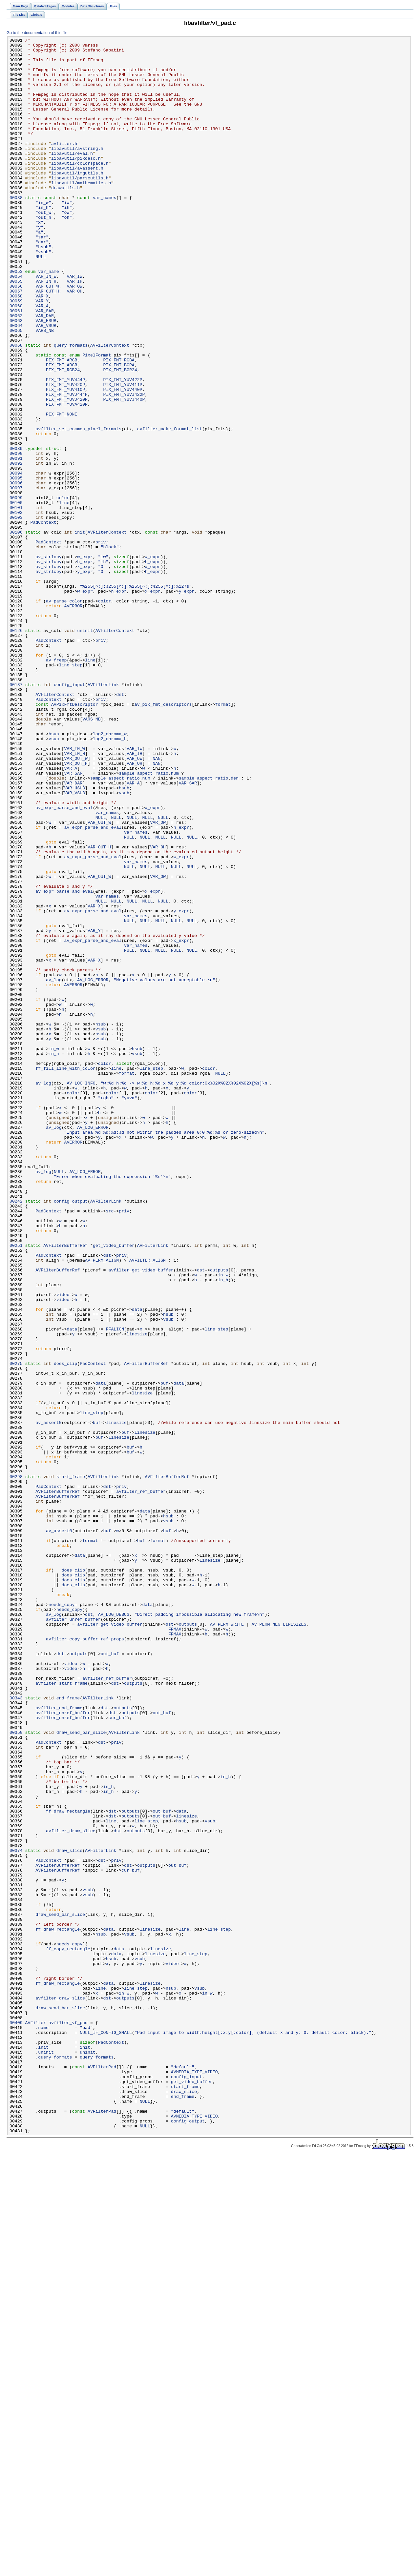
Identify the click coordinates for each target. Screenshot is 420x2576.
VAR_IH (75, 330)
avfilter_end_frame (58, 2042)
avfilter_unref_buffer (73, 1936)
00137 (16, 814)
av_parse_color (64, 714)
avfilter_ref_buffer (141, 1782)
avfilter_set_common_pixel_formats (78, 507)
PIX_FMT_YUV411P (122, 454)
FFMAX (174, 1948)
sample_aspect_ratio (143, 920)
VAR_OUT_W (47, 336)
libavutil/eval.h (72, 177)
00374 (16, 2213)
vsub (54, 879)
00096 (16, 572)
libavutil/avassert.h (77, 194)
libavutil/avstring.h (77, 171)
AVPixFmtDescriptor (74, 838)
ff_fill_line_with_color (65, 1275)
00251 (16, 1487)
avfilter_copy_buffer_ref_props (85, 1959)
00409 (16, 2420)
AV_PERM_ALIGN (102, 1505)
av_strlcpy (48, 661)
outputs (219, 1517)
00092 (16, 549)
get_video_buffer (114, 1487)
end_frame (68, 2030)
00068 (16, 407)
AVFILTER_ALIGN (147, 1505)
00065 (16, 389)
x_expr (85, 673)
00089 (16, 531)
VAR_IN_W (45, 324)
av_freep (56, 785)
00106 (16, 631)
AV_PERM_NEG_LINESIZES (279, 1942)
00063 (16, 377)
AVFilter (35, 2420)
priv (100, 643)
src (110, 1446)
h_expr (85, 667)
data (137, 1564)
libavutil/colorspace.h (80, 189)
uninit (85, 749)
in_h (54, 1257)
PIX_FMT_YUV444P (65, 448)
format (223, 838)
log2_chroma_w (110, 873)
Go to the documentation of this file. (38, 32)
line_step (70, 791)
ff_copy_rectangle (68, 2331)
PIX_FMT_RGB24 (63, 436)
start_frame (70, 1765)
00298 (16, 1765)
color (63, 590)
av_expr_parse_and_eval (64, 962)
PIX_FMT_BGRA (119, 431)
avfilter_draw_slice (70, 2190)
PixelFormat (96, 419)
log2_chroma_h (110, 879)
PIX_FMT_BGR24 (120, 436)
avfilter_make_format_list (169, 507)
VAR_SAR (44, 366)
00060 (16, 360)
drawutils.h (65, 218)
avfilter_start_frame (61, 2013)
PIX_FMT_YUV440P (122, 460)
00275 (16, 1629)
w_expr (85, 661)
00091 (16, 543)
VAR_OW (75, 336)
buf (164, 1652)
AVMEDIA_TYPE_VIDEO (194, 2479)
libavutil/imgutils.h (77, 200)
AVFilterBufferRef (65, 1487)
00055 (16, 330)
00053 (16, 318)
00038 (16, 230)
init (79, 631)
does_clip (65, 1629)
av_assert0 (48, 1700)
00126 (16, 749)
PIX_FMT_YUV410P (65, 460)
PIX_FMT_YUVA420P (67, 478)
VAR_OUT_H (47, 342)
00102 (16, 608)
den (235, 926)
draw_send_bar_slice (81, 2072)
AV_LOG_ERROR (92, 1168)
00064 (16, 383)
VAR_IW (75, 324)
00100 (16, 596)
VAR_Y (42, 354)
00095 (16, 566)
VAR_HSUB (45, 377)
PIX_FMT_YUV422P (122, 448)
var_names (104, 230)
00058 (16, 348)
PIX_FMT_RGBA (119, 425)
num (175, 920)
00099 (16, 590)
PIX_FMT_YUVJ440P (124, 472)
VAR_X (42, 348)
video (63, 1546)
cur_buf (117, 2054)
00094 (16, 560)
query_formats (71, 407)
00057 (16, 342)
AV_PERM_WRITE (227, 1942)
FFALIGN (115, 1588)
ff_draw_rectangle (68, 2166)
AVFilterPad (102, 2473)
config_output (71, 1434)
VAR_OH (75, 342)
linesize (137, 1593)
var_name (48, 318)
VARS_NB (44, 389)
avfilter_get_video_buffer (140, 1517)
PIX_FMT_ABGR (61, 431)
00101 (16, 602)
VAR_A (42, 360)
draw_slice (69, 2213)
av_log (54, 1168)
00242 (16, 1434)
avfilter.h (64, 165)
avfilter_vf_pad (68, 2420)
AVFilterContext (109, 407)
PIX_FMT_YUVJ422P (124, 466)
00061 (16, 366)
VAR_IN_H (45, 330)
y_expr (85, 678)
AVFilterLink (103, 814)
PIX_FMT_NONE (61, 490)
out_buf (110, 1977)
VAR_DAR (44, 372)
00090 (16, 537)
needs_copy (61, 1918)
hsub (54, 873)
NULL (40, 301)
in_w (54, 1251)
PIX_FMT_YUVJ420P (67, 472)
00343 (16, 2030)
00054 (16, 324)
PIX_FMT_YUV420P (65, 454)
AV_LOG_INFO (81, 1292)
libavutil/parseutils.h (80, 206)
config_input (69, 814)
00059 (16, 354)
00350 (16, 2072)
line (64, 596)
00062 (16, 372)
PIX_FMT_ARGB (61, 425)
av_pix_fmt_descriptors (163, 838)
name (43, 2426)
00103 (16, 614)
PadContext (43, 619)
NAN (156, 903)
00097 (16, 578)
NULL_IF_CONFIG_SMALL (106, 2432)
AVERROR (73, 720)
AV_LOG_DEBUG (113, 1930)
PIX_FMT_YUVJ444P (67, 466)
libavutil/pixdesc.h (76, 183)
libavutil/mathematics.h (81, 212)
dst (120, 826)
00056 (16, 336)
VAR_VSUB (45, 383)
